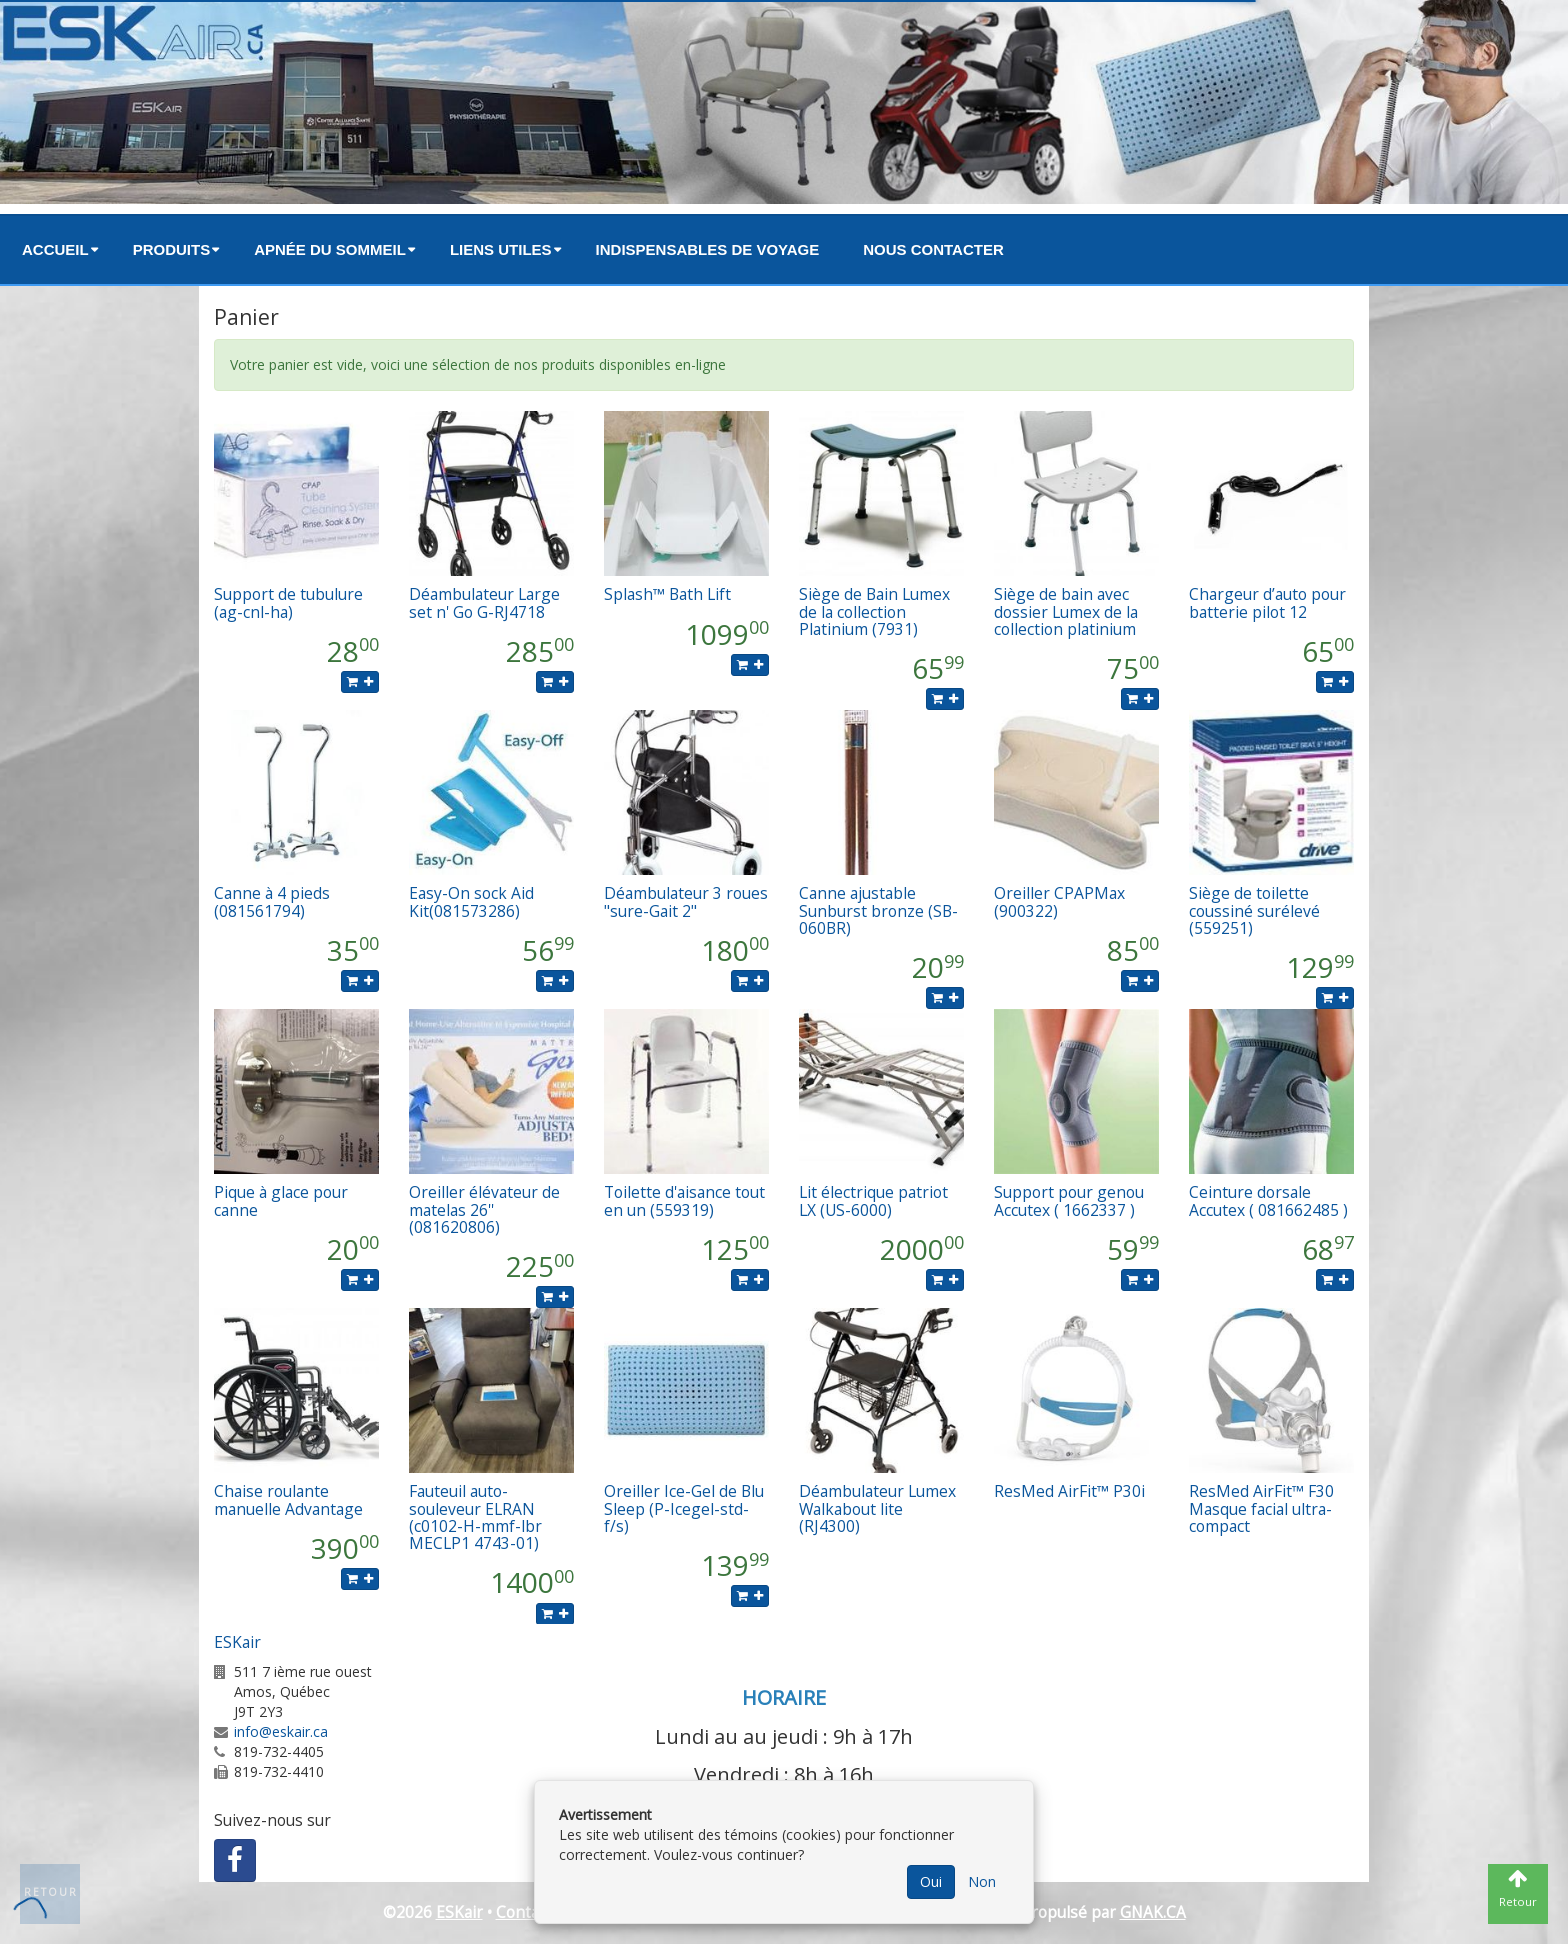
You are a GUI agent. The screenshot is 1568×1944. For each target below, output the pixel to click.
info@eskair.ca (281, 1731)
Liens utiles (501, 249)
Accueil (55, 249)
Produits (172, 249)
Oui (931, 1881)
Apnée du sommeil (330, 249)
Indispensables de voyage (708, 249)
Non (982, 1881)
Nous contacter (933, 249)
